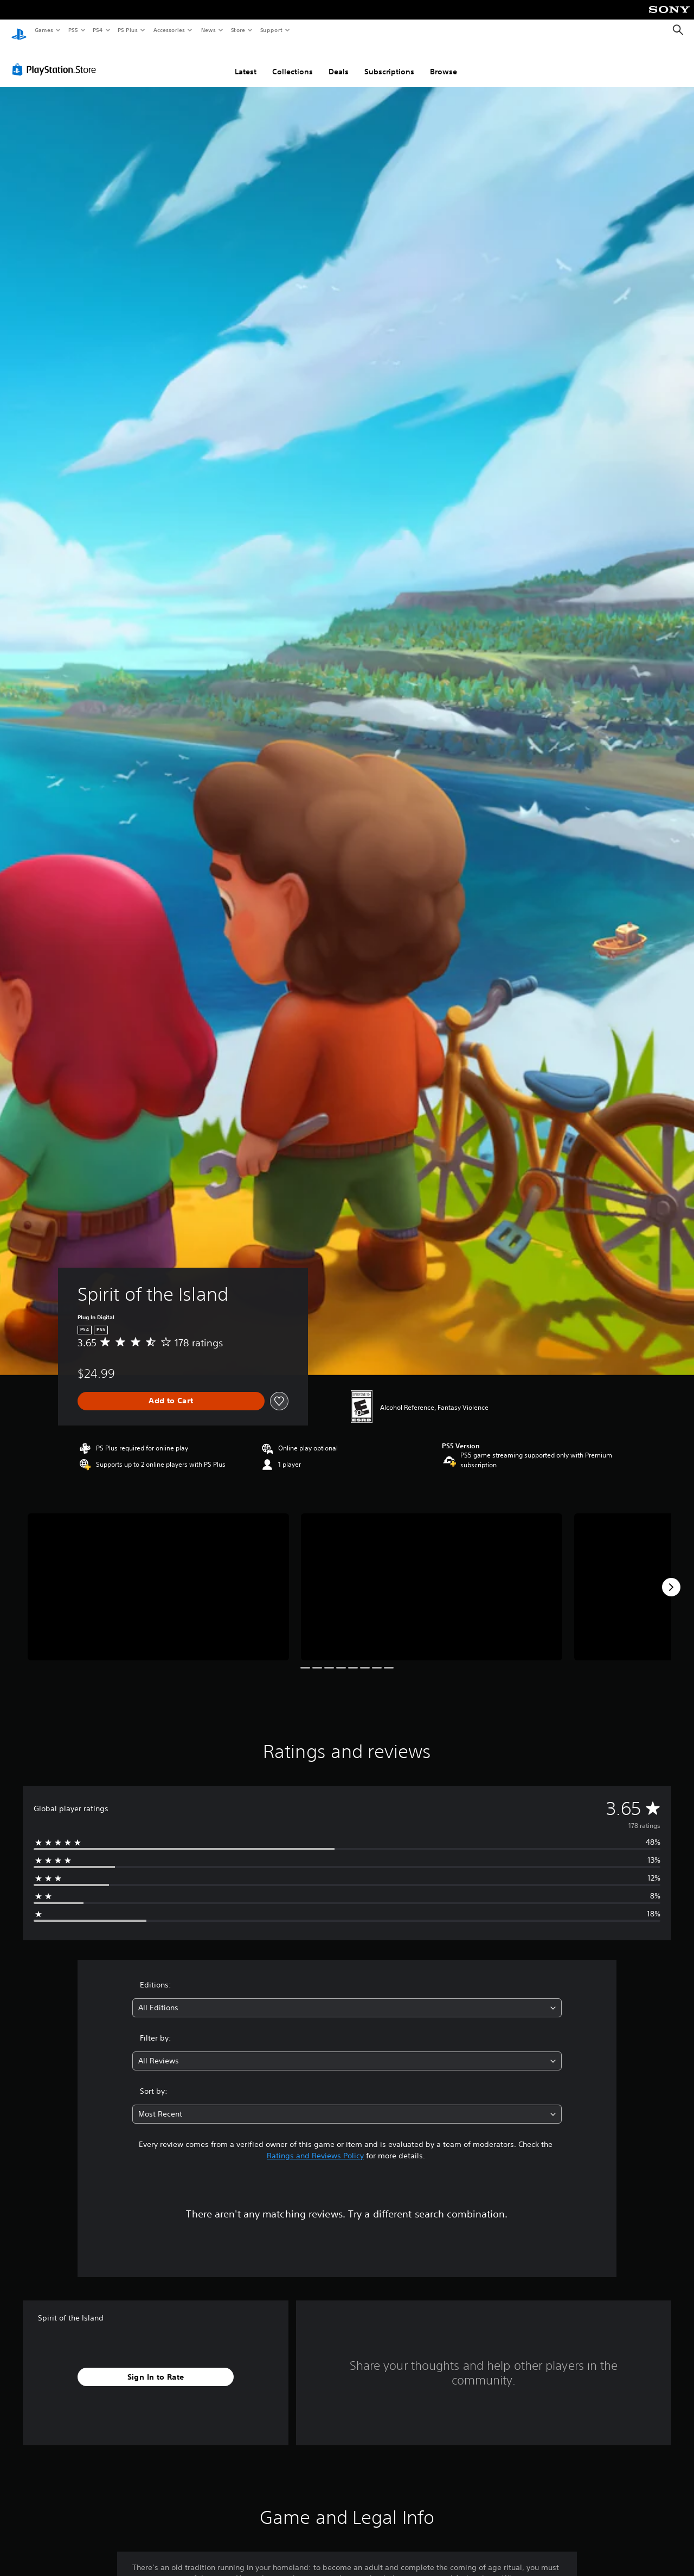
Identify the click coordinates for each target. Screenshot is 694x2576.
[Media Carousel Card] (158, 1576)
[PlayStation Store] (56, 59)
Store (237, 30)
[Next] (671, 1577)
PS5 (73, 30)
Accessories (168, 30)
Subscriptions (389, 61)
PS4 (97, 30)
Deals (339, 61)
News (208, 30)
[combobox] (347, 1997)
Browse (443, 61)
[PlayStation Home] (19, 30)
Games (43, 30)
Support (271, 30)
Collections (292, 61)
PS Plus (128, 30)
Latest (245, 61)
